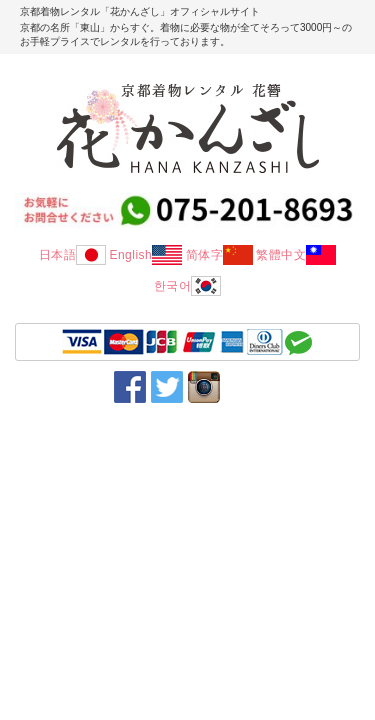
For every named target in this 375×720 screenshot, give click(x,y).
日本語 (73, 255)
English (145, 255)
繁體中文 (296, 255)
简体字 (220, 255)
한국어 (188, 286)
